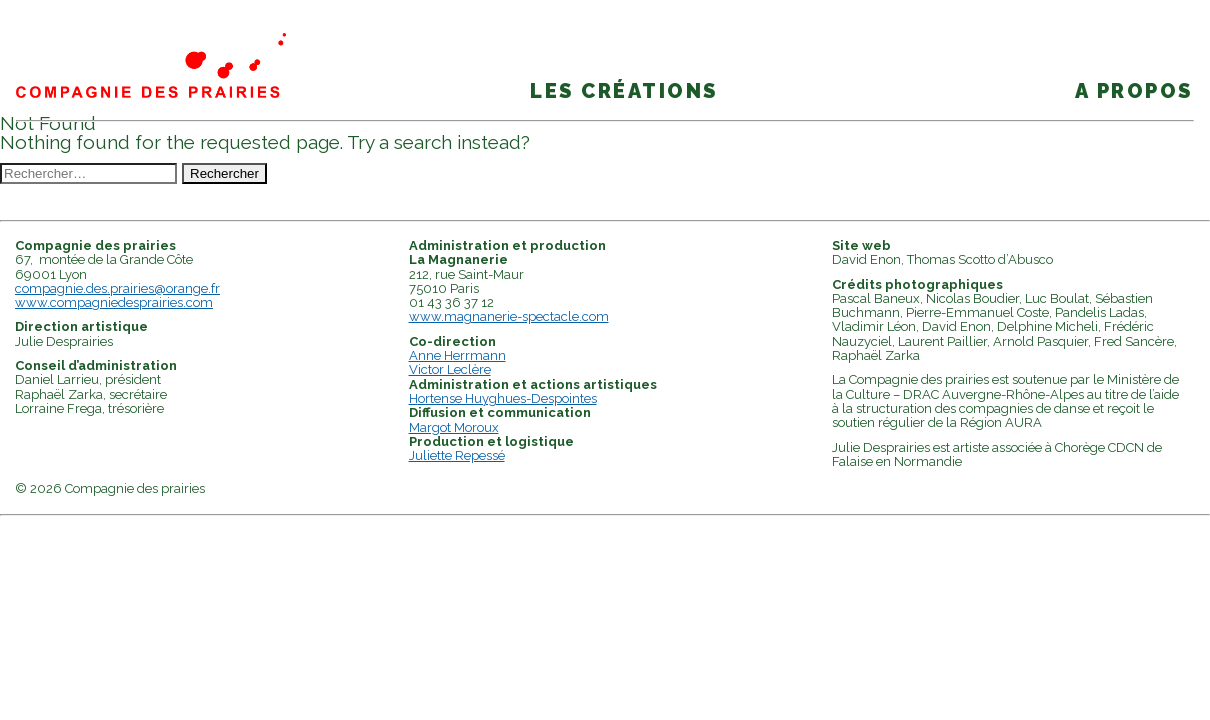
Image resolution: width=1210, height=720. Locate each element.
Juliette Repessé (457, 455)
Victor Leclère (450, 369)
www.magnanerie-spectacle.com (509, 316)
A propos (1134, 91)
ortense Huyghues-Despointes (507, 398)
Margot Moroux (454, 427)
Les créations (624, 91)
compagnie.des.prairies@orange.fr (117, 288)
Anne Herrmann (457, 355)
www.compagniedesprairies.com (114, 302)
